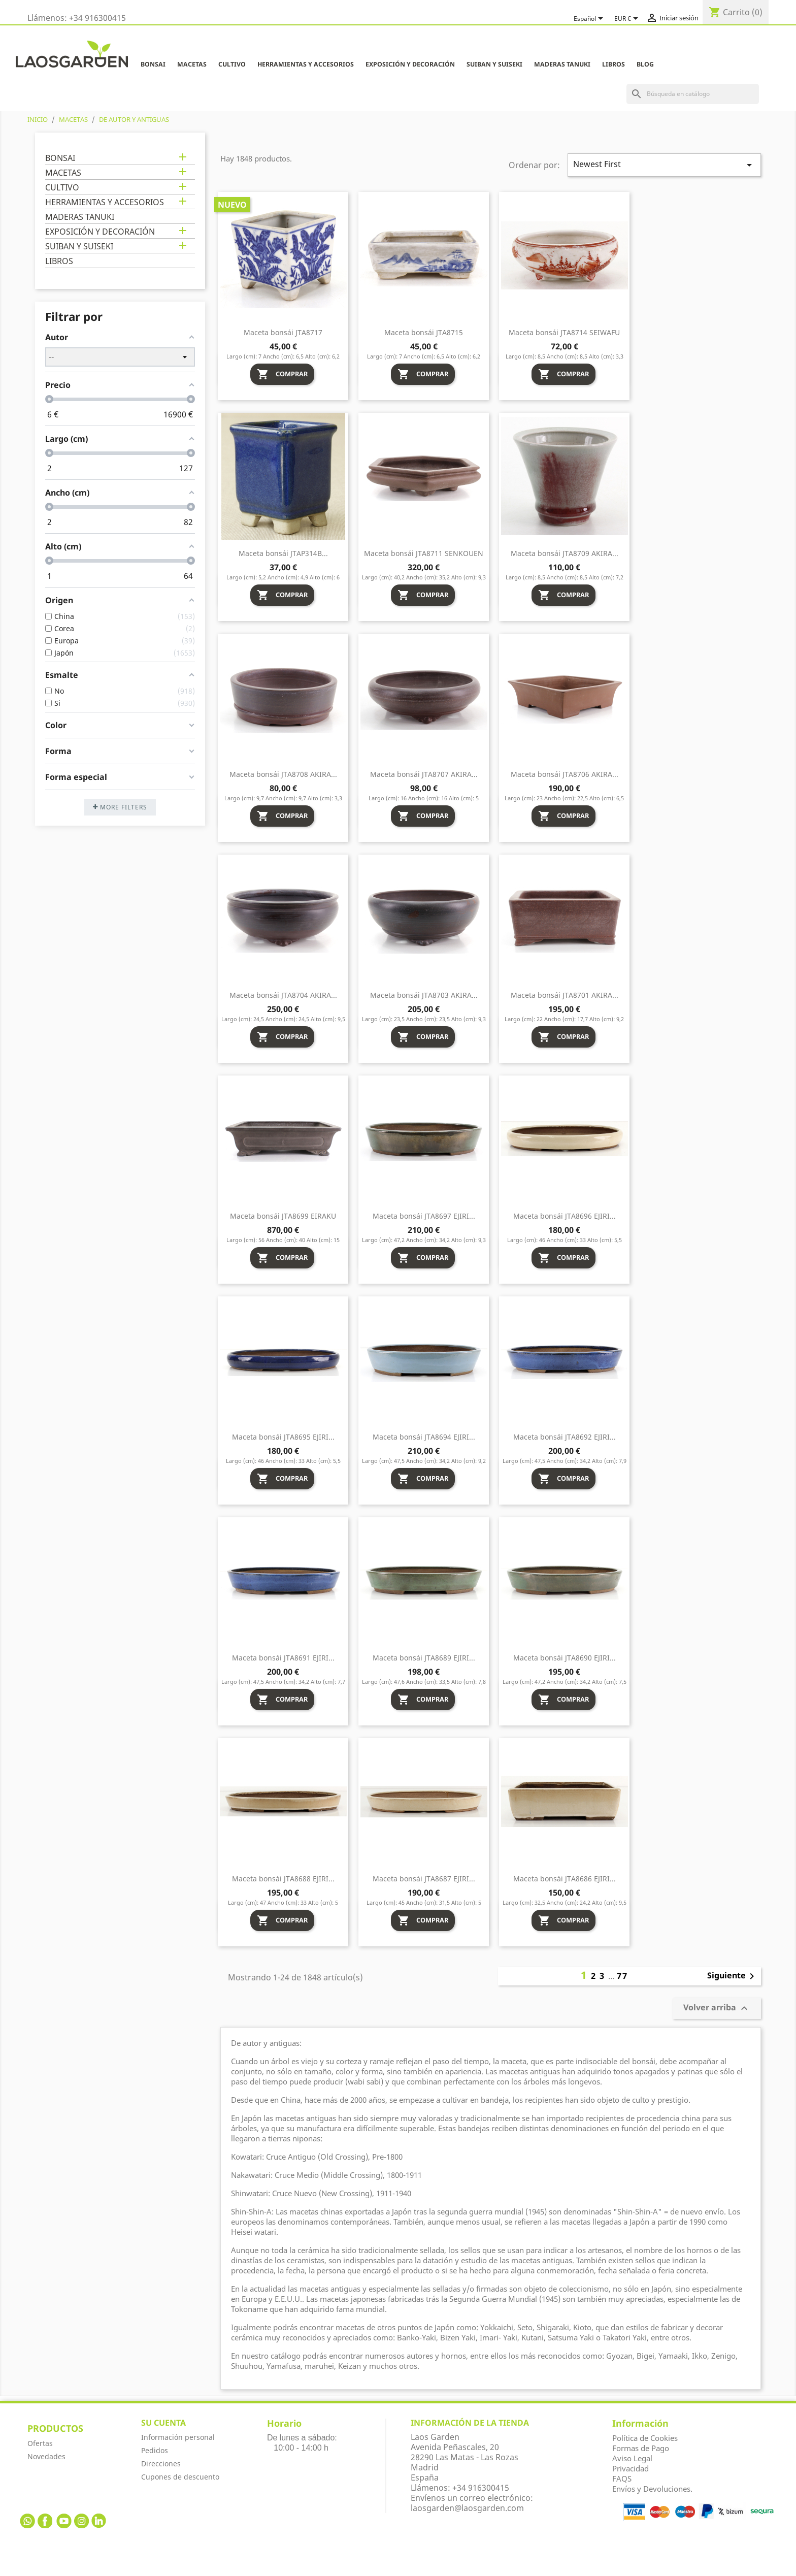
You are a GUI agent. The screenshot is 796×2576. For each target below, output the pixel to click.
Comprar (282, 374)
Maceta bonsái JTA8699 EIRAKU (283, 1216)
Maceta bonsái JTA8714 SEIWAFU (564, 332)
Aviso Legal (632, 2458)
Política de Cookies (645, 2438)
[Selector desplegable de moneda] (628, 19)
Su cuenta (163, 2422)
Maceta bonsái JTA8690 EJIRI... (564, 1657)
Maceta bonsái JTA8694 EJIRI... (424, 1437)
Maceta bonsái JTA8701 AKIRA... (564, 995)
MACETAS (192, 64)
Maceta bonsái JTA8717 (283, 332)
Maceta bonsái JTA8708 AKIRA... (283, 774)
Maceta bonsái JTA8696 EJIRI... (564, 1216)
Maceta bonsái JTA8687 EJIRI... (424, 1878)
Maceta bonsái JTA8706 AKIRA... (564, 774)
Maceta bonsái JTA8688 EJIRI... (283, 1878)
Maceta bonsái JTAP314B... (283, 553)
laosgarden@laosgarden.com (467, 2508)
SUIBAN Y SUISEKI (494, 64)
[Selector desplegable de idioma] (590, 19)
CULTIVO (232, 64)
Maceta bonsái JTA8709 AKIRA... (564, 553)
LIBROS (613, 64)
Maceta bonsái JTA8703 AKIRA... (424, 995)
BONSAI (153, 64)
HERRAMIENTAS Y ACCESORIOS (305, 64)
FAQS (622, 2478)
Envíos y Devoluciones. (652, 2489)
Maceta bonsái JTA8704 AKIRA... (283, 995)
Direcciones (161, 2463)
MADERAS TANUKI (562, 64)
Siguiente (732, 1976)
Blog (645, 64)
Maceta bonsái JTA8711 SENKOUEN (423, 553)
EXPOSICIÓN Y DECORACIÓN (410, 64)
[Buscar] (692, 94)
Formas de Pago (640, 2448)
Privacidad (630, 2468)
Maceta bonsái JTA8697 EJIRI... (424, 1216)
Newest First (664, 164)
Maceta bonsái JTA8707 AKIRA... (424, 774)
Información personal (178, 2437)
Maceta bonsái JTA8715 (423, 332)
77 (622, 1975)
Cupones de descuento (180, 2477)
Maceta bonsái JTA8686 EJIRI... (564, 1878)
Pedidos (154, 2450)
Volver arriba (716, 2008)
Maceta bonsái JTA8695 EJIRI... (283, 1437)
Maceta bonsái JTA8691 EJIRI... (283, 1657)
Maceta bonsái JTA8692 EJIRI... (564, 1437)
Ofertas (40, 2443)
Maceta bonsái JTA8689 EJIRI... (424, 1657)
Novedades (46, 2456)
